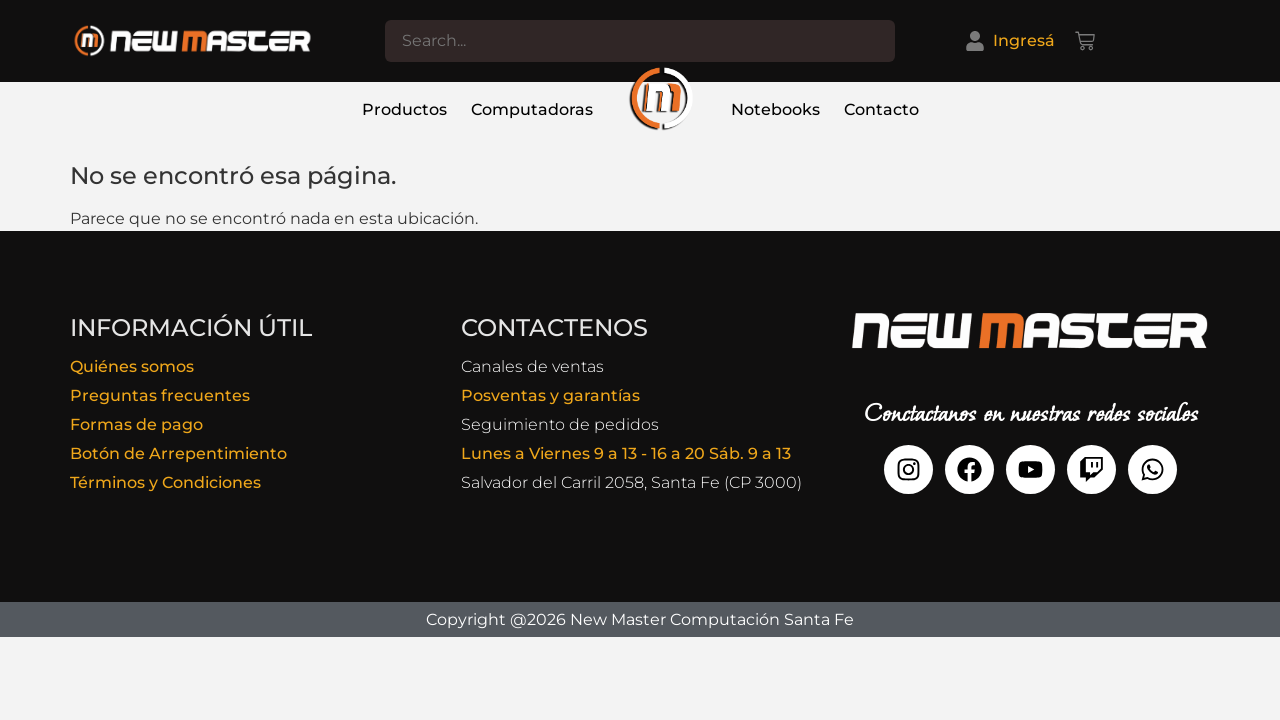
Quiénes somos (132, 366)
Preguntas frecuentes (160, 395)
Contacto (881, 109)
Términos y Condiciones (165, 482)
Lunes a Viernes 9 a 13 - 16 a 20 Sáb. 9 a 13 (626, 453)
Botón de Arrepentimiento (178, 453)
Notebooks (775, 109)
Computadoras (532, 109)
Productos (404, 109)
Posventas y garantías (550, 395)
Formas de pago (136, 424)
